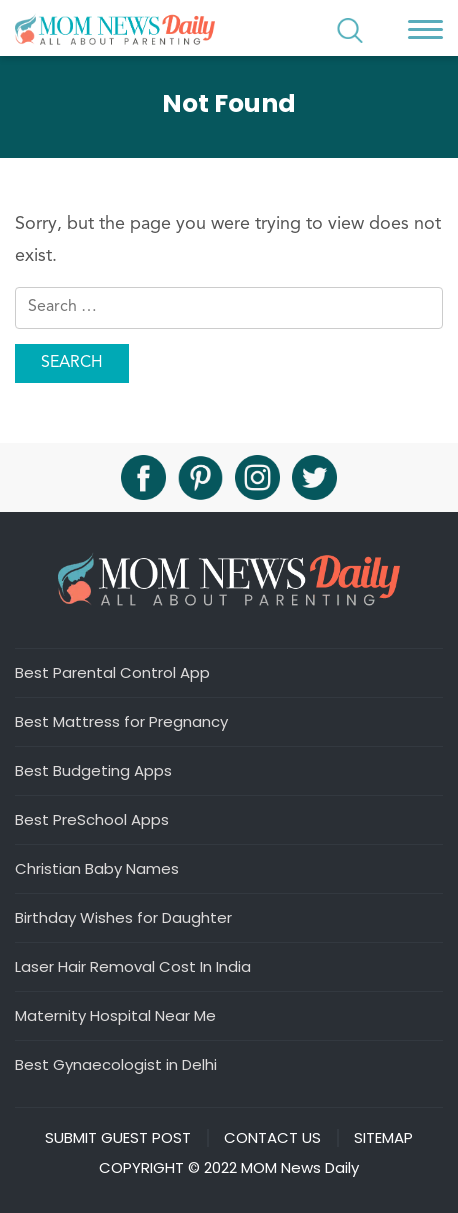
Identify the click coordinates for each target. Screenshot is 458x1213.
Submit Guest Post (118, 1138)
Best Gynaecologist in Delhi (116, 1064)
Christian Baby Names (97, 868)
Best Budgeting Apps (93, 770)
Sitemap (383, 1138)
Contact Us (272, 1138)
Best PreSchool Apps (92, 819)
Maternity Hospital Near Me (115, 1015)
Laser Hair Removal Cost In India (133, 966)
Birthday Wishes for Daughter (123, 917)
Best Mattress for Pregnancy (121, 721)
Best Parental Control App (112, 672)
